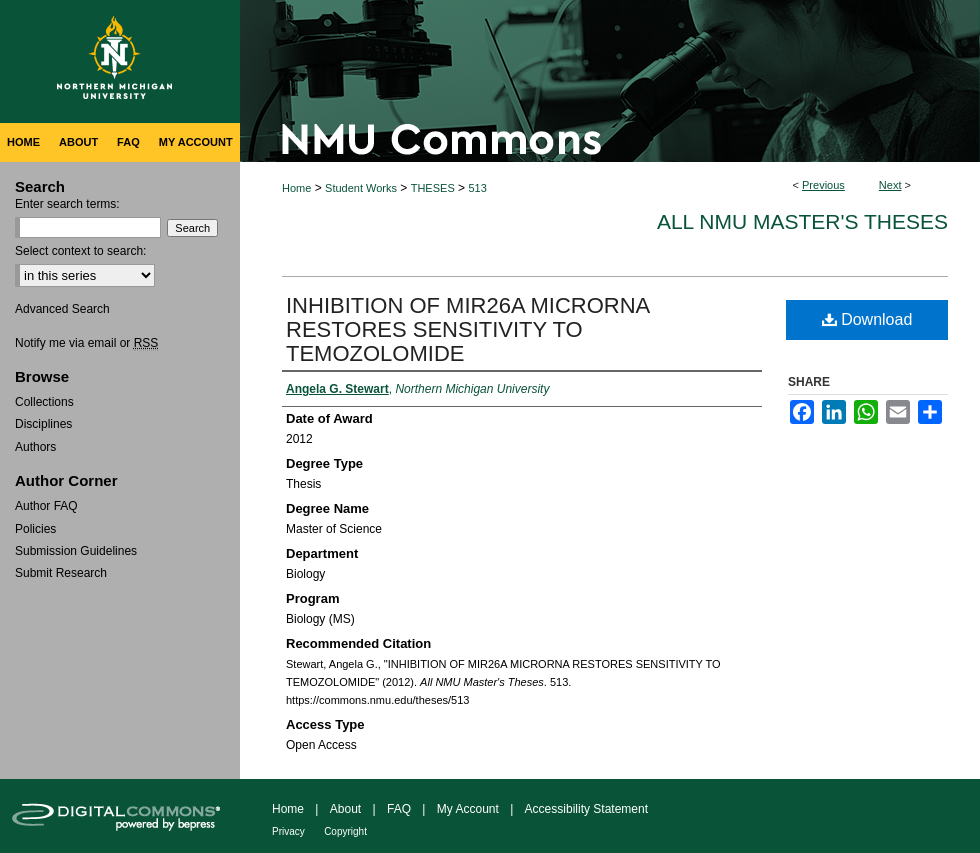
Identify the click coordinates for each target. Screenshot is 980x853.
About (345, 809)
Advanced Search (62, 309)
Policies (35, 529)
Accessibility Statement (586, 809)
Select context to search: (80, 251)
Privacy (288, 831)
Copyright (345, 831)
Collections (44, 402)
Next (890, 185)
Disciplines (43, 424)
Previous (823, 185)
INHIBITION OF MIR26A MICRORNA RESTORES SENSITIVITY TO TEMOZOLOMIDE (467, 329)
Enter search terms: (67, 204)
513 (477, 188)
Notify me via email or (86, 343)
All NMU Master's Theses (802, 221)
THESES (433, 188)
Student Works (361, 188)
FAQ (399, 809)
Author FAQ (46, 506)
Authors (35, 447)
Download (867, 319)
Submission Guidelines (76, 551)
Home (296, 188)
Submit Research (61, 573)
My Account (468, 809)
